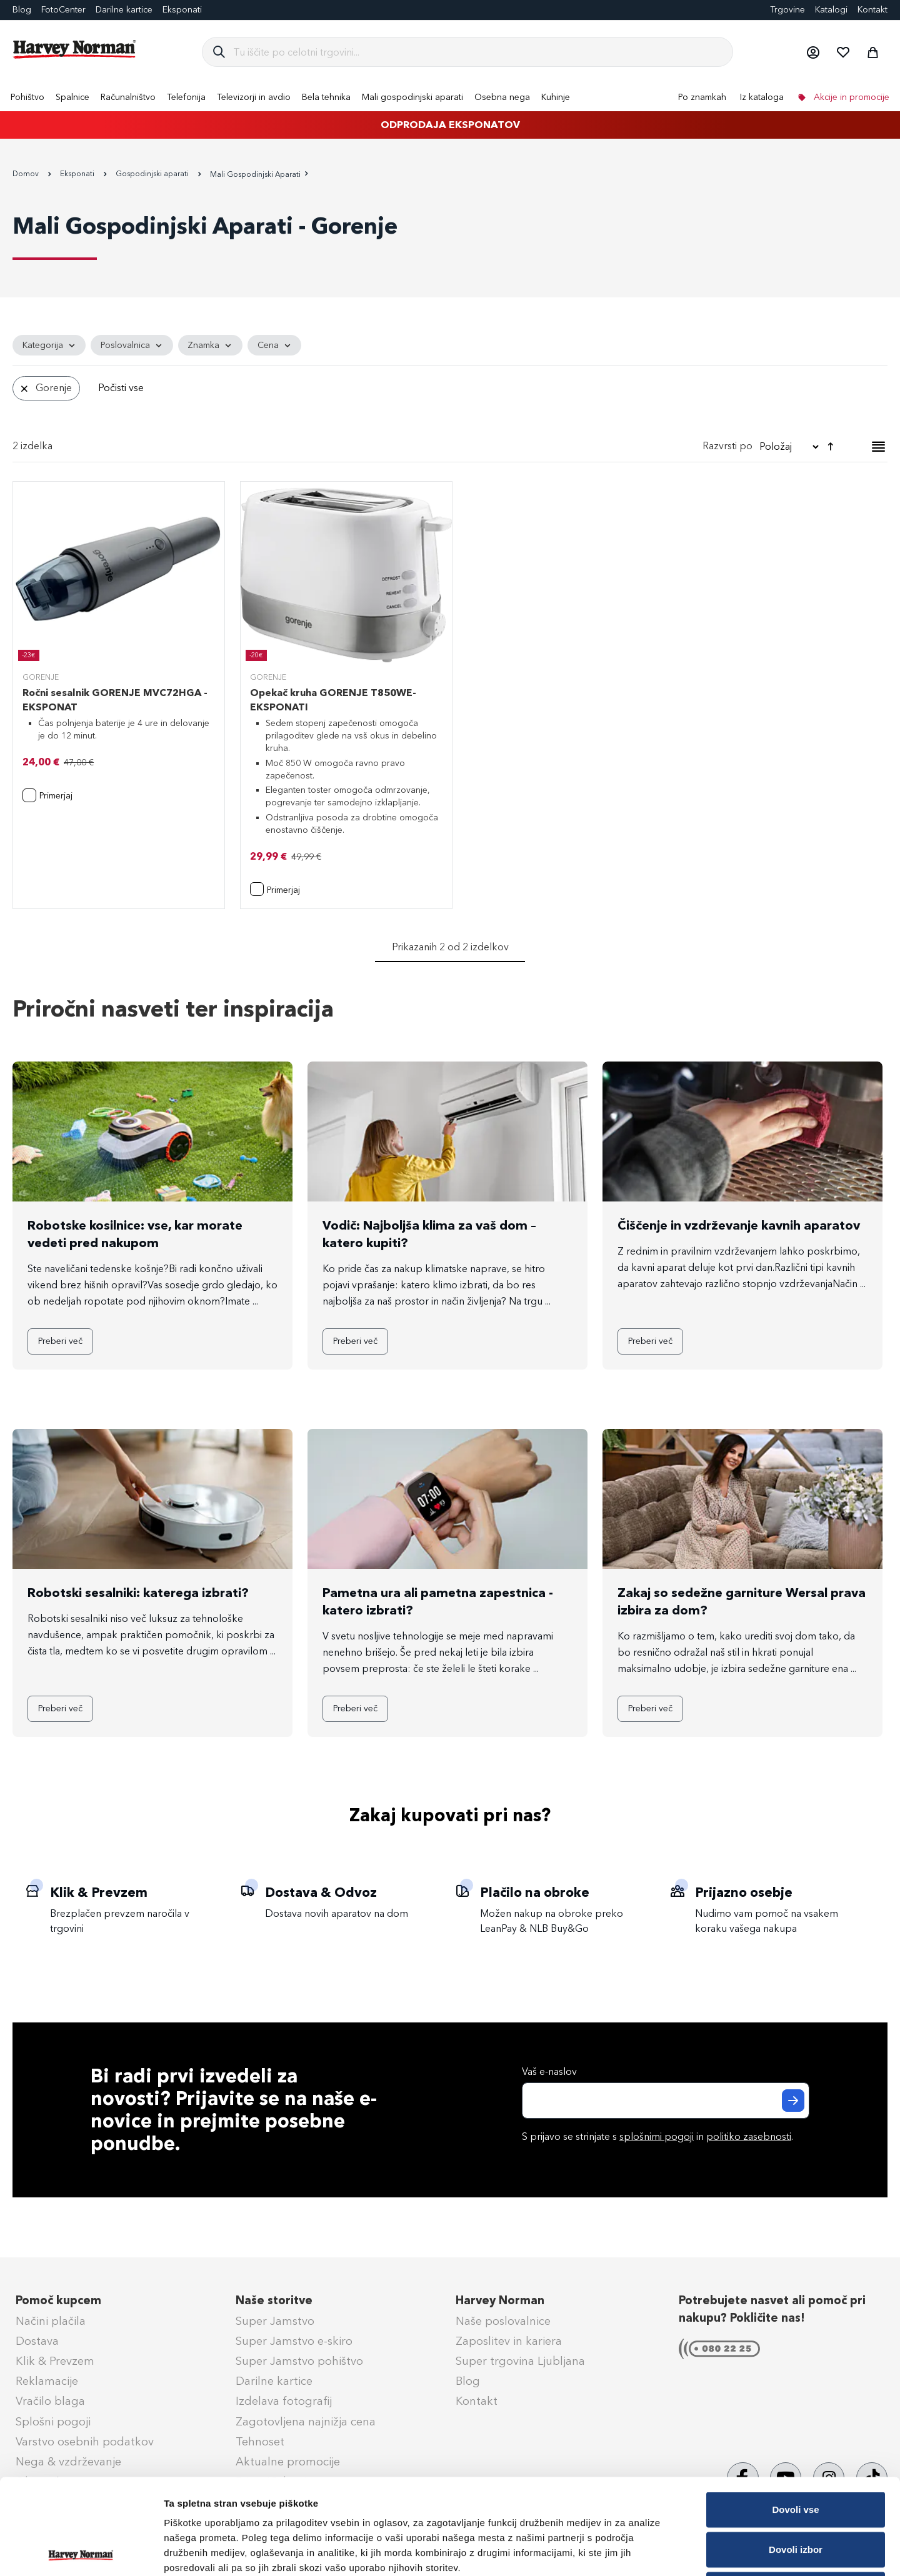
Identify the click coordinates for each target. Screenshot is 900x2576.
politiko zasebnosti (748, 2136)
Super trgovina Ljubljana (520, 2361)
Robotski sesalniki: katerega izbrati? (138, 1592)
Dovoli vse (795, 2414)
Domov (26, 173)
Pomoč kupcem (58, 2300)
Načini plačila (51, 2321)
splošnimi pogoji (656, 2136)
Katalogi (831, 9)
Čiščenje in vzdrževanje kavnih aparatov (739, 1225)
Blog (21, 9)
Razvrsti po (727, 446)
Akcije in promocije (850, 97)
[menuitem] (27, 97)
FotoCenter (63, 9)
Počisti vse (121, 388)
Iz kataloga (762, 97)
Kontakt (873, 9)
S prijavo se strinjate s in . (657, 2136)
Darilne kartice (124, 9)
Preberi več (60, 1341)
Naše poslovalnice (503, 2321)
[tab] (450, 371)
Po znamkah (702, 97)
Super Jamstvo (275, 2321)
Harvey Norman (500, 2300)
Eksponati (182, 9)
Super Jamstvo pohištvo (299, 2361)
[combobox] (477, 52)
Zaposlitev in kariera (509, 2341)
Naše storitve (274, 2300)
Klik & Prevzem (55, 2361)
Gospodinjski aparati (153, 173)
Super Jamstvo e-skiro (294, 2341)
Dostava (37, 2341)
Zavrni (795, 2494)
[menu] (450, 97)
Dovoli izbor (795, 2454)
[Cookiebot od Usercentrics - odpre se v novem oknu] (81, 2551)
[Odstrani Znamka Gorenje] (24, 388)
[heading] (49, 345)
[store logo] (75, 49)
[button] (813, 52)
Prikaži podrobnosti (652, 2551)
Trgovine (787, 9)
